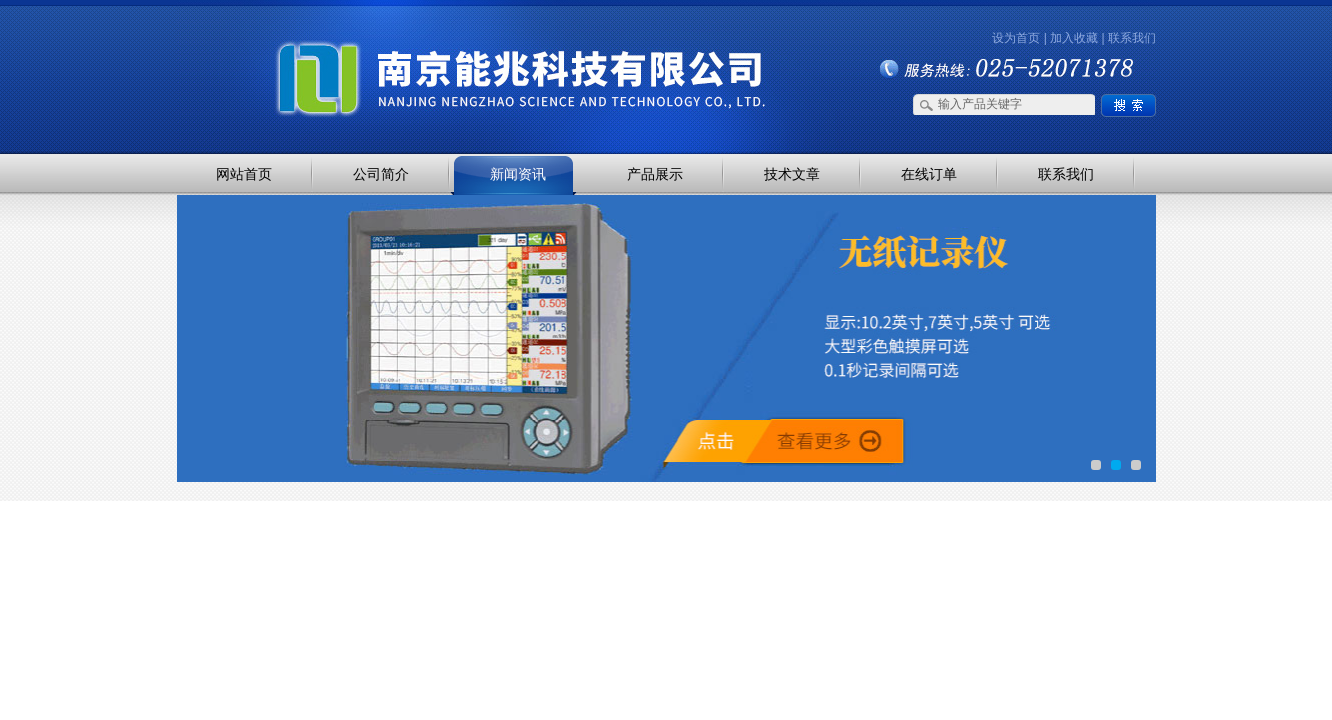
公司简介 (381, 174)
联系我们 (1132, 38)
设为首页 (1016, 38)
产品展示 (655, 174)
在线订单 (929, 174)
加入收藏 (1074, 38)
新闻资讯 (518, 174)
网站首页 (244, 174)
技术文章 (792, 174)
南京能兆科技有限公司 (386, 42)
